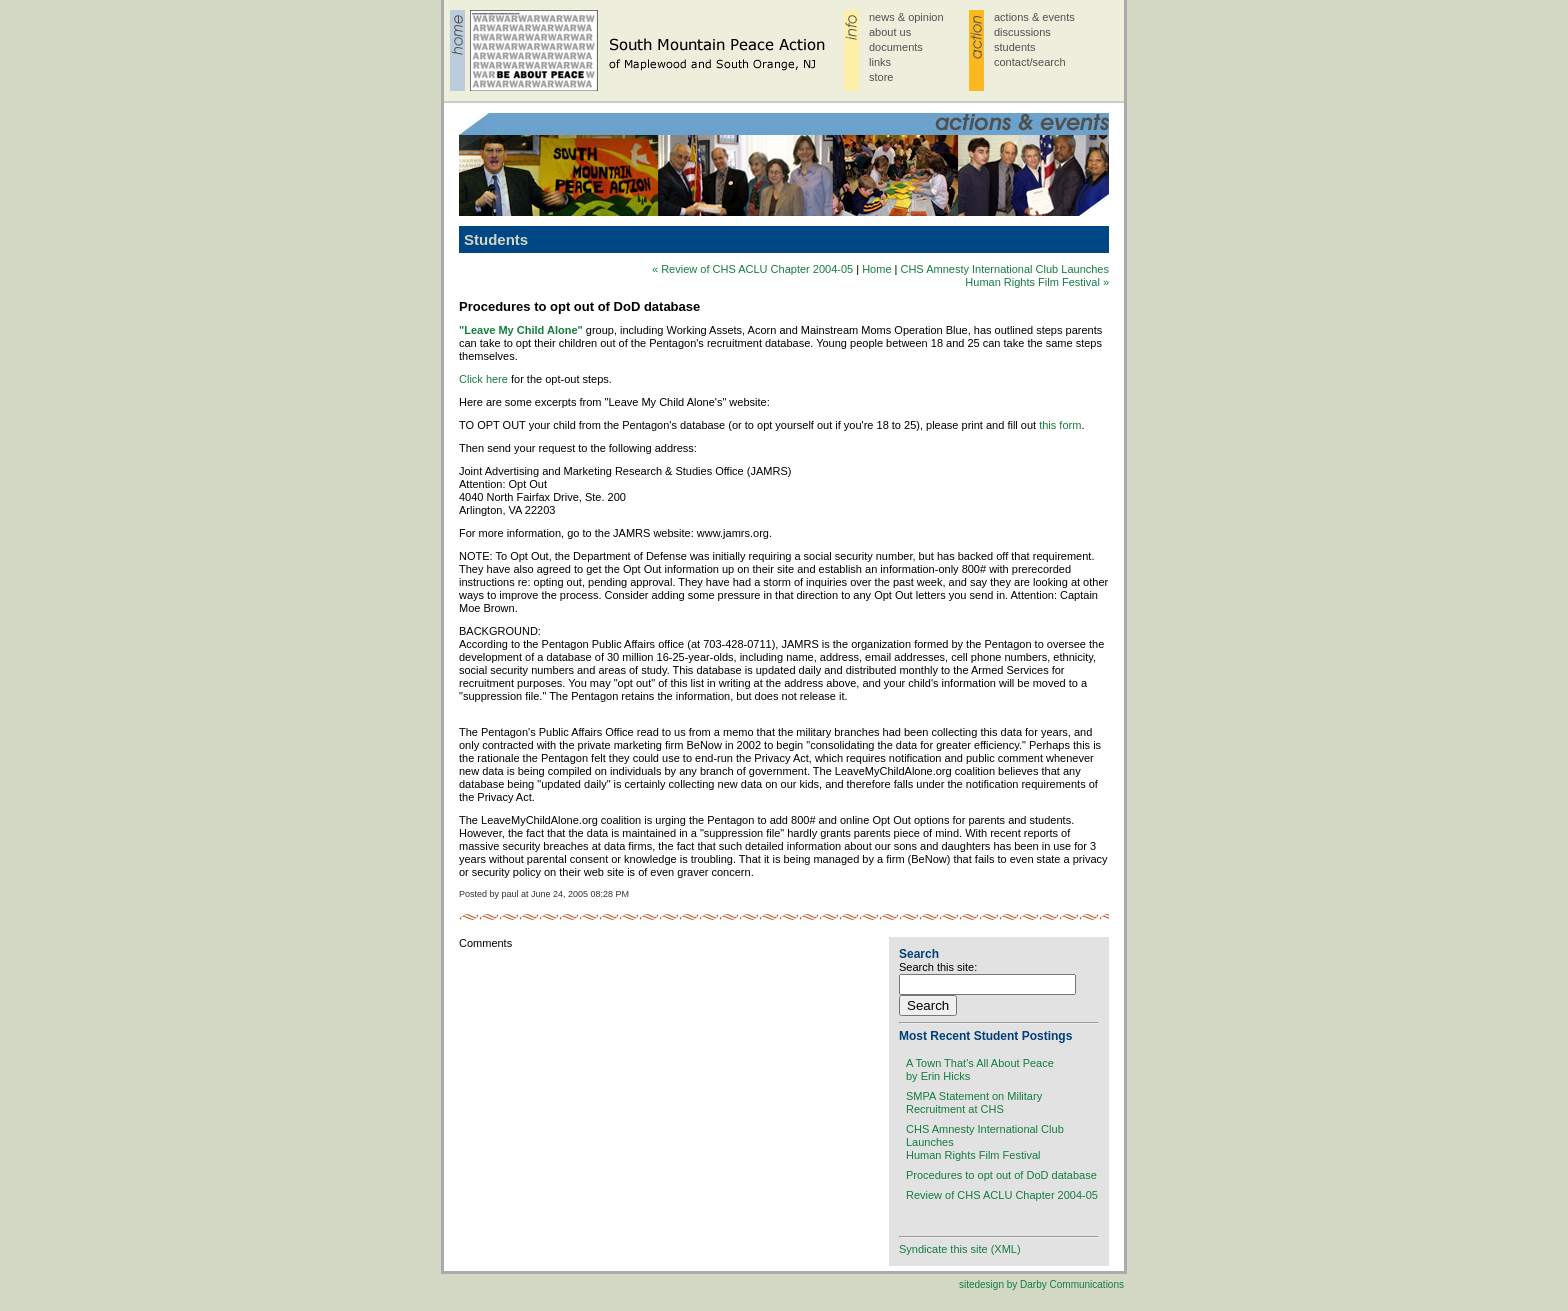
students (1015, 47)
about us (890, 32)
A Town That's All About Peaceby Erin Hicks (980, 1069)
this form (1060, 425)
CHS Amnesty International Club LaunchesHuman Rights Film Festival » (1004, 275)
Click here (483, 379)
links (880, 62)
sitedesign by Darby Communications (1041, 1284)
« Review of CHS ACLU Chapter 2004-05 (752, 269)
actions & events (1034, 17)
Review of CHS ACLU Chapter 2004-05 (1002, 1195)
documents (896, 47)
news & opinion (906, 17)
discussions (1022, 32)
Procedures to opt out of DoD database (1001, 1175)
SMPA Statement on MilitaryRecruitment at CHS (974, 1102)
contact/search (1030, 62)
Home (876, 269)
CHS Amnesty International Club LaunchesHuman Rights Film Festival (985, 1142)
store (881, 77)
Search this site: (938, 967)
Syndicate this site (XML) (960, 1249)
